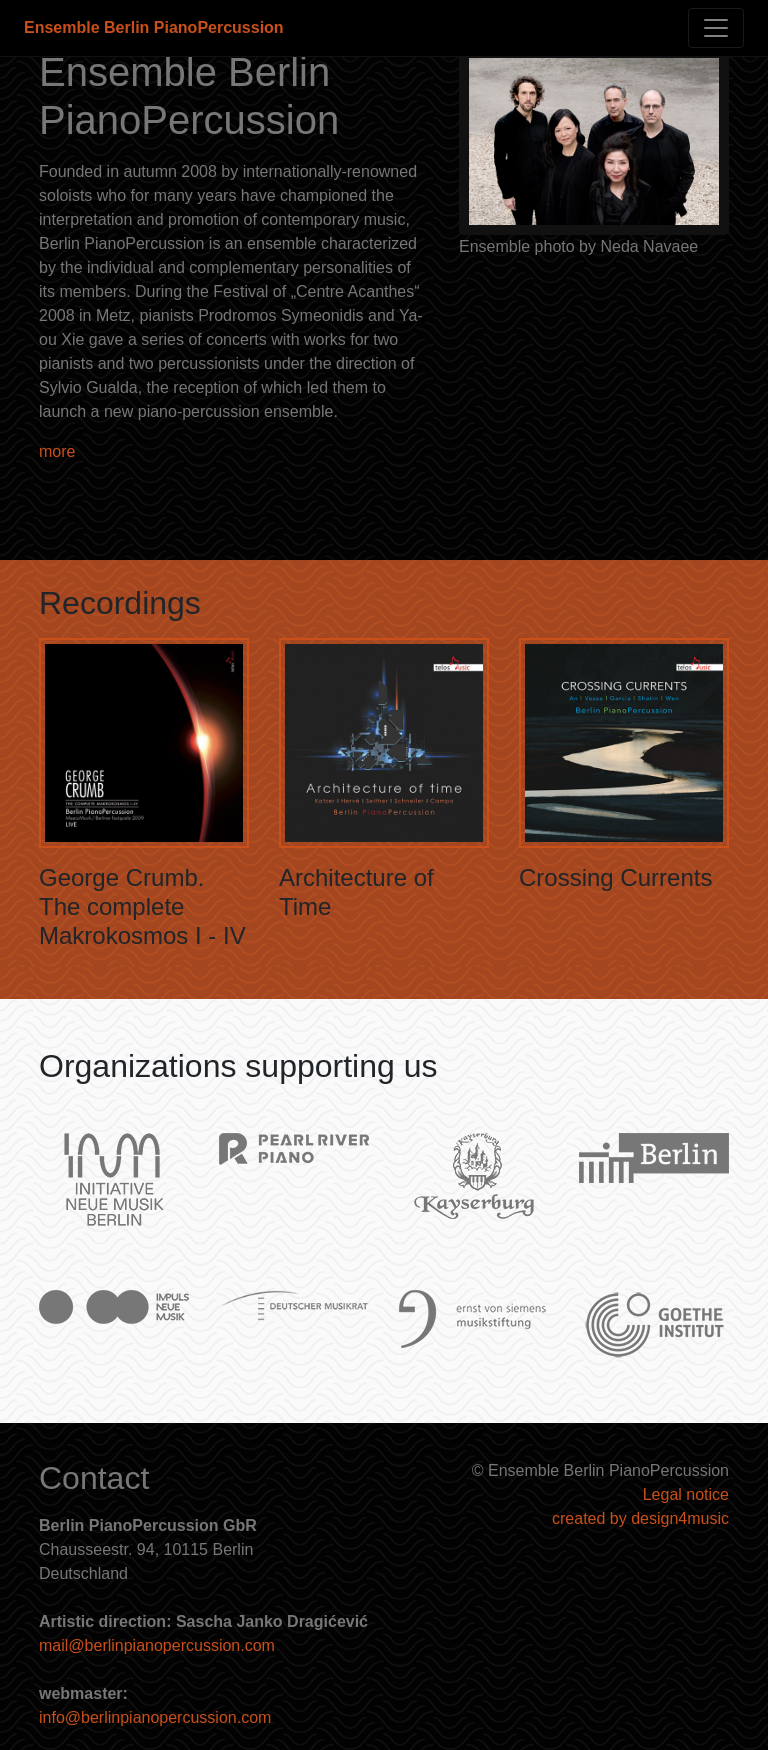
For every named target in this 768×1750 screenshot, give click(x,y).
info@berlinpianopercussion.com (155, 1717)
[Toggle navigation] (716, 28)
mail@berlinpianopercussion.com (157, 1645)
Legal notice (686, 1494)
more (57, 451)
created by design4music (640, 1518)
